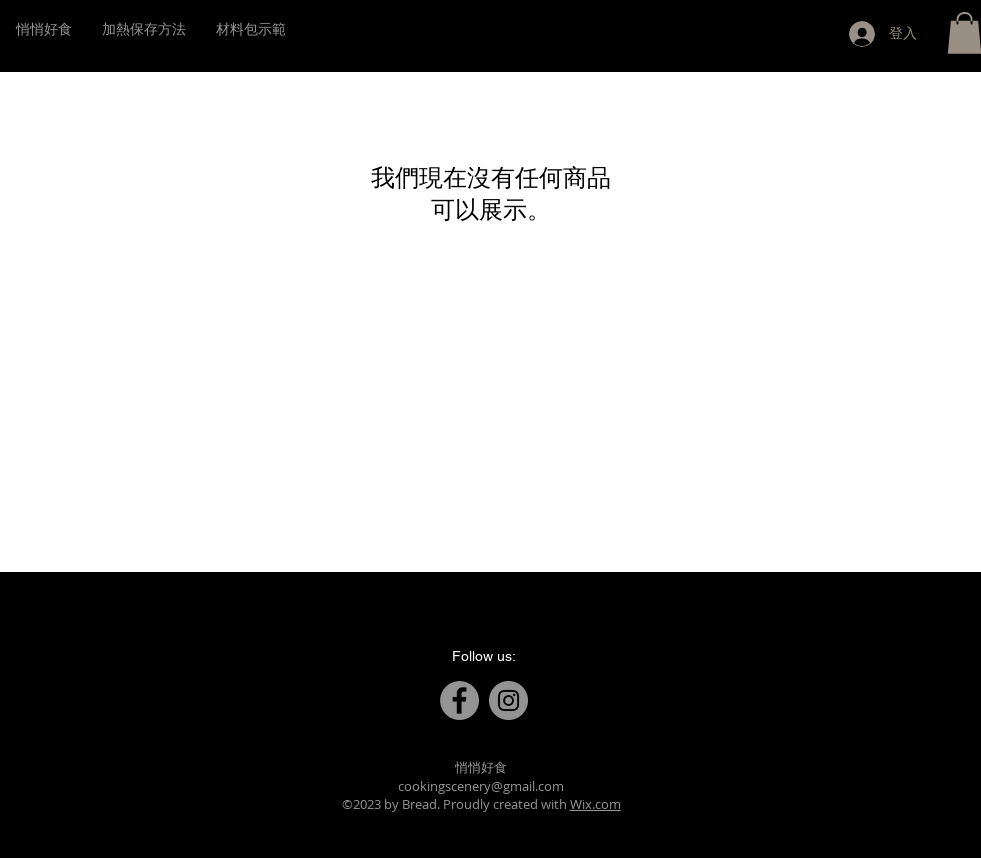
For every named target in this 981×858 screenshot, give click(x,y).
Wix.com (595, 804)
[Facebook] (459, 700)
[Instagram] (508, 700)
